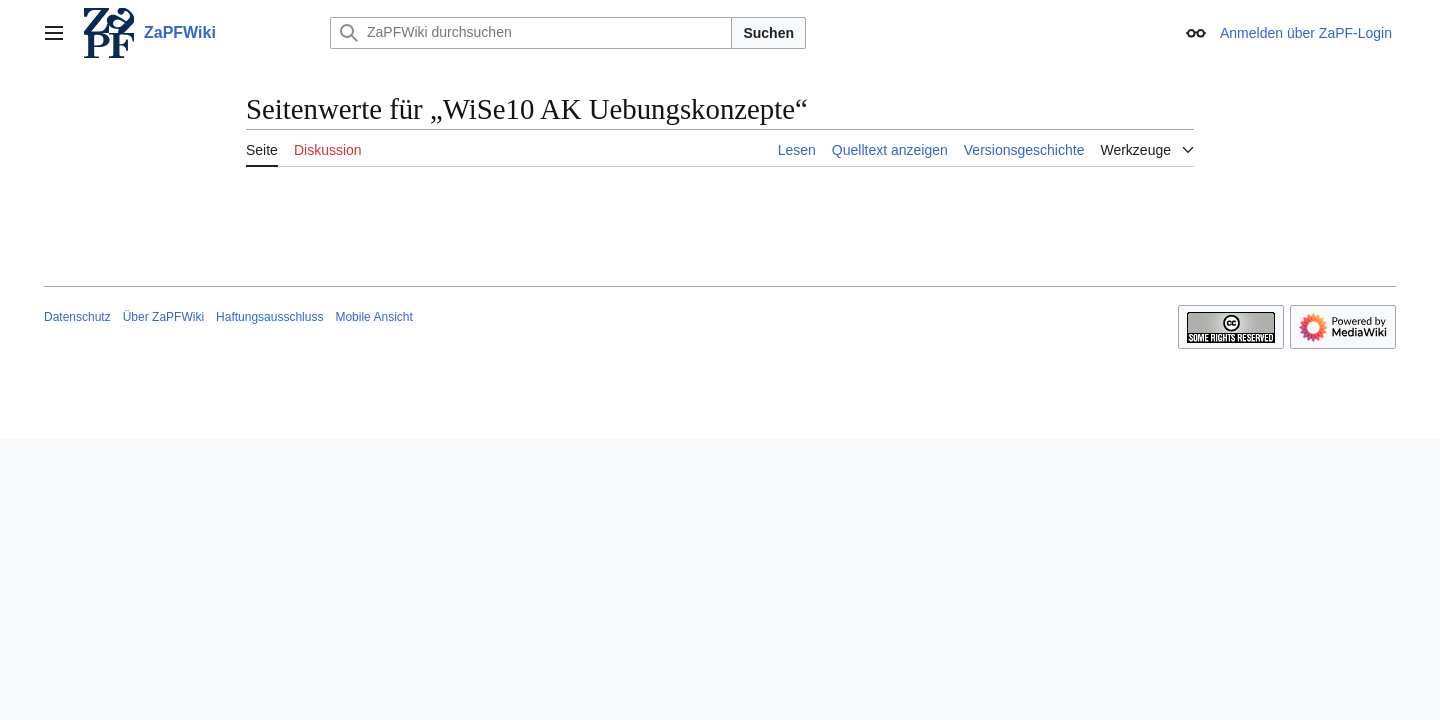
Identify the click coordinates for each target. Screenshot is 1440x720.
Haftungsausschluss (269, 317)
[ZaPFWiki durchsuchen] (531, 33)
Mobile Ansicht (373, 317)
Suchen (768, 33)
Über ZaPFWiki (163, 317)
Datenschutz (77, 317)
